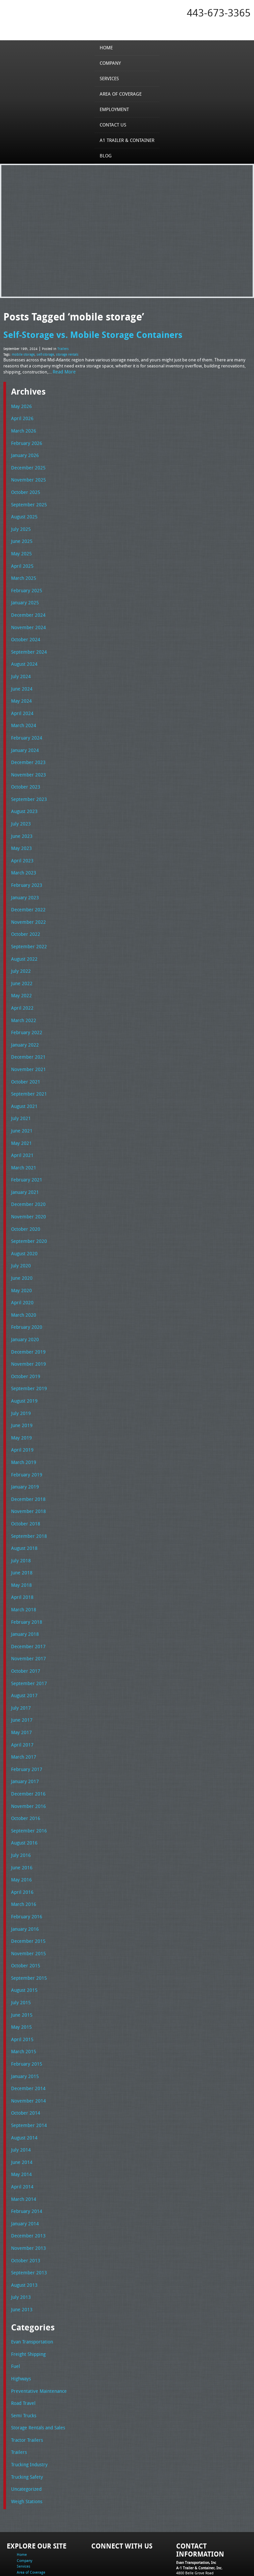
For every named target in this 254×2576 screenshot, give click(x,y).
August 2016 (23, 1802)
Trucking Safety (25, 2419)
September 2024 (27, 643)
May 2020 (20, 1264)
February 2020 (25, 1300)
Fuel (15, 2311)
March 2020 (22, 1288)
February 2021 (25, 1156)
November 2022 (26, 906)
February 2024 (25, 726)
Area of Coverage (121, 94)
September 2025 (27, 500)
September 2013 (27, 2219)
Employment (116, 109)
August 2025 (23, 511)
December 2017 (26, 1610)
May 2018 (20, 1551)
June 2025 (21, 536)
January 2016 (24, 1885)
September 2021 (27, 1073)
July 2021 (20, 1097)
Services (111, 78)
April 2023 (21, 846)
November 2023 (26, 762)
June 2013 (21, 2255)
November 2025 (26, 476)
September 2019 (27, 1360)
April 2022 (21, 989)
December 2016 (26, 1754)
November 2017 (26, 1622)
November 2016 (26, 1766)
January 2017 (24, 1742)
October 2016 (24, 1777)
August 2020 (23, 1228)
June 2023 (21, 822)
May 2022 (20, 977)
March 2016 (22, 1861)
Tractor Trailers (25, 2383)
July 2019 (20, 1383)
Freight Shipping (27, 2299)
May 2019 (20, 1407)
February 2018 (25, 1586)
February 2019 (25, 1443)
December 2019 (26, 1324)
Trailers (63, 347)
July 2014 (20, 2100)
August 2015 (23, 1945)
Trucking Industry (28, 2407)
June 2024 (21, 679)
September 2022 (27, 929)
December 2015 (26, 1897)
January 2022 (24, 1025)
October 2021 (24, 1061)
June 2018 (21, 1538)
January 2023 (24, 882)
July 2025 (20, 523)
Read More (63, 370)
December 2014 (26, 2040)
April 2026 (21, 416)
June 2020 (21, 1252)
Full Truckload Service (82, 2556)
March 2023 (22, 858)
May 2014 (20, 2124)
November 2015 (26, 1909)
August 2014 (23, 2088)
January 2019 (24, 1455)
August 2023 (23, 798)
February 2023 (25, 870)
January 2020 (24, 1312)
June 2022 (21, 965)
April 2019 (21, 1419)
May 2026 (20, 404)
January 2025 (24, 595)
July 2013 (20, 2243)
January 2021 (24, 1168)
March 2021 (22, 1145)
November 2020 (26, 1192)
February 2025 (25, 583)
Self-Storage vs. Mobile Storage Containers (89, 334)
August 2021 (23, 1085)
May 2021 (20, 1121)
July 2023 (20, 810)
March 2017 (22, 1718)
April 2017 (21, 1706)
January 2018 (24, 1598)
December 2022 (26, 894)
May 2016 (20, 1837)
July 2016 (20, 1813)
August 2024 (23, 655)
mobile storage (23, 353)
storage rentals (67, 353)
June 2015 (21, 1969)
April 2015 (21, 1992)
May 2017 (20, 1694)
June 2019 (21, 1395)
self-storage (45, 353)
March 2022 (22, 1001)
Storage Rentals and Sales (36, 2371)
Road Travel (22, 2347)
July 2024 (20, 667)
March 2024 (22, 714)
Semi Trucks (22, 2359)
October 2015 (24, 1921)
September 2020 (27, 1216)
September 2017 (27, 1646)
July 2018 (20, 1527)
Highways (20, 2323)
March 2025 (22, 571)
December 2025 (26, 464)
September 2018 (27, 1503)
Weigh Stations (25, 2442)
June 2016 (21, 1825)
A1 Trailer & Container (127, 140)
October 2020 (24, 1204)
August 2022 (23, 942)
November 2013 (26, 2195)
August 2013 (23, 2231)
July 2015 (20, 1957)
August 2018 (23, 1515)
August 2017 (23, 1658)
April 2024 (21, 703)
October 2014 (24, 2064)
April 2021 (21, 1132)
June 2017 (21, 1682)
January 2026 (24, 452)
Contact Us (114, 124)
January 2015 (24, 2028)
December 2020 (26, 1180)
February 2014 (25, 2160)
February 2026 (25, 440)
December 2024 (26, 607)
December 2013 (26, 2184)
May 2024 (20, 691)
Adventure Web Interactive (202, 2572)
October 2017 (24, 1634)
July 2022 (20, 953)
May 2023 (20, 834)
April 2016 (21, 1849)
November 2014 (26, 2052)
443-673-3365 (219, 12)
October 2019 (24, 1348)
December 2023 (26, 750)
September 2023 (27, 786)
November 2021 (26, 1049)
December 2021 (26, 1037)
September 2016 (27, 1789)
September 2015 (27, 1933)
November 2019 (26, 1335)
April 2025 (21, 559)
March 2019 (22, 1431)
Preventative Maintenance (36, 2335)
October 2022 (24, 918)
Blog (107, 155)
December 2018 (26, 1467)
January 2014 (24, 2172)
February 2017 (25, 1730)
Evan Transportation (31, 2287)
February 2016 (25, 1873)
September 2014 (27, 2076)
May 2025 (20, 547)
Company (112, 63)
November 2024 (26, 619)
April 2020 (21, 1276)
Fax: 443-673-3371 (191, 2529)
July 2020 (20, 1240)
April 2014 (21, 2136)
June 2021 (21, 1109)
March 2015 (22, 2005)
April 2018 (21, 1563)
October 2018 (24, 1491)
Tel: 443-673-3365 (191, 2524)
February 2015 (25, 2016)
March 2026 (22, 428)
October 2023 (24, 774)
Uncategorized (25, 2430)
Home (108, 47)
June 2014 (21, 2112)
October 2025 (24, 488)
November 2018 (26, 1479)
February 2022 (25, 1013)
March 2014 (22, 2148)
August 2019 (23, 1371)
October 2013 (24, 2208)
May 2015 (20, 1980)
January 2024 (24, 739)
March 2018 (22, 1574)
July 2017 (20, 1670)
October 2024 (24, 631)
